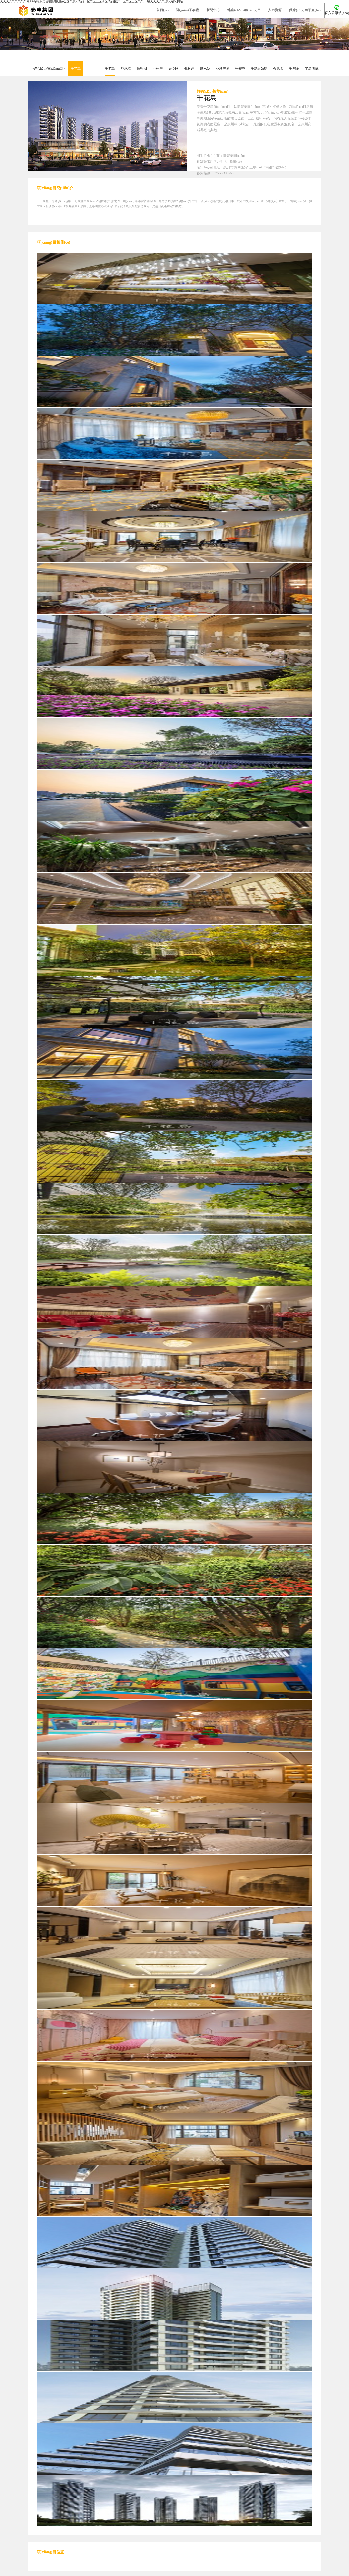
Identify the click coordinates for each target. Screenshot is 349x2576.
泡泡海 (126, 68)
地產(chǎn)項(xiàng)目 (244, 10)
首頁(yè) (162, 10)
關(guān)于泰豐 (187, 10)
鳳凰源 (205, 68)
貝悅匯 (173, 68)
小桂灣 (157, 68)
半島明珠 (312, 68)
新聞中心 (213, 10)
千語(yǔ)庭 (259, 68)
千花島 (76, 68)
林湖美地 (222, 68)
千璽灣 (240, 68)
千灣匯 (294, 68)
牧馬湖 (142, 68)
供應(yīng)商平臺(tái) (305, 10)
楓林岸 (189, 68)
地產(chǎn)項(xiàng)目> (48, 68)
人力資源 (275, 10)
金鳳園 (278, 68)
